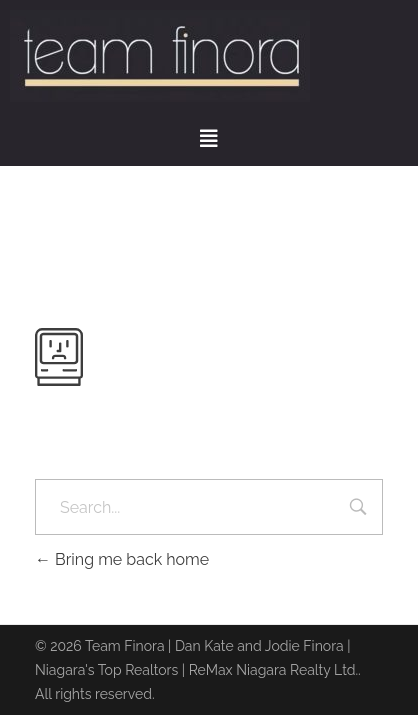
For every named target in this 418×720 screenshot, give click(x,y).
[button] (209, 139)
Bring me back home (122, 559)
